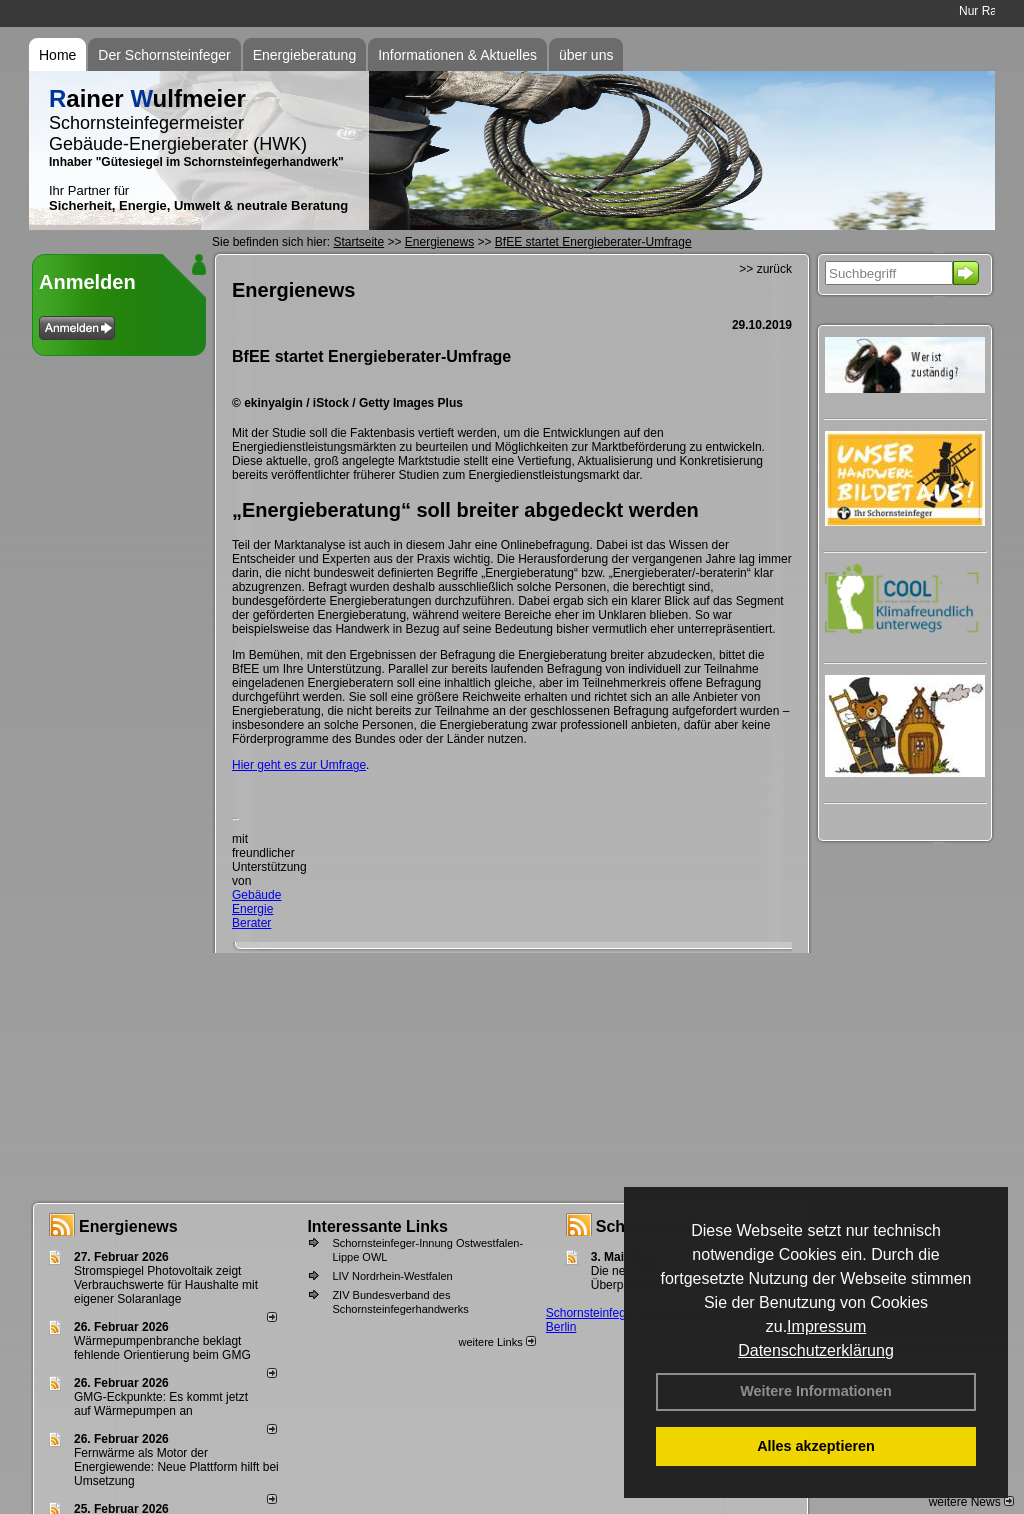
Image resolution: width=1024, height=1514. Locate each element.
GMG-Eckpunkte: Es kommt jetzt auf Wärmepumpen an (161, 1404)
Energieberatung (305, 55)
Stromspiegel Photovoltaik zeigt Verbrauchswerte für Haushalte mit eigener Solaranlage (166, 1285)
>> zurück (765, 269)
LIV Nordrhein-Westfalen (392, 1276)
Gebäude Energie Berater (256, 909)
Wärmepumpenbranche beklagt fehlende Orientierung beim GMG (162, 1348)
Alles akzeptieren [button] (816, 1446)
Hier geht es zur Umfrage (299, 765)
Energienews (128, 1226)
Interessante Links (377, 1226)
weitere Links (496, 1342)
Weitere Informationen (816, 1391)
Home (57, 55)
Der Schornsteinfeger (164, 55)
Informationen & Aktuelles (457, 55)
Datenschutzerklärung (816, 1350)
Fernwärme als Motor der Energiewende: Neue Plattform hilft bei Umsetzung (176, 1467)
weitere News (971, 1502)
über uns (586, 55)
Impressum (826, 1326)
